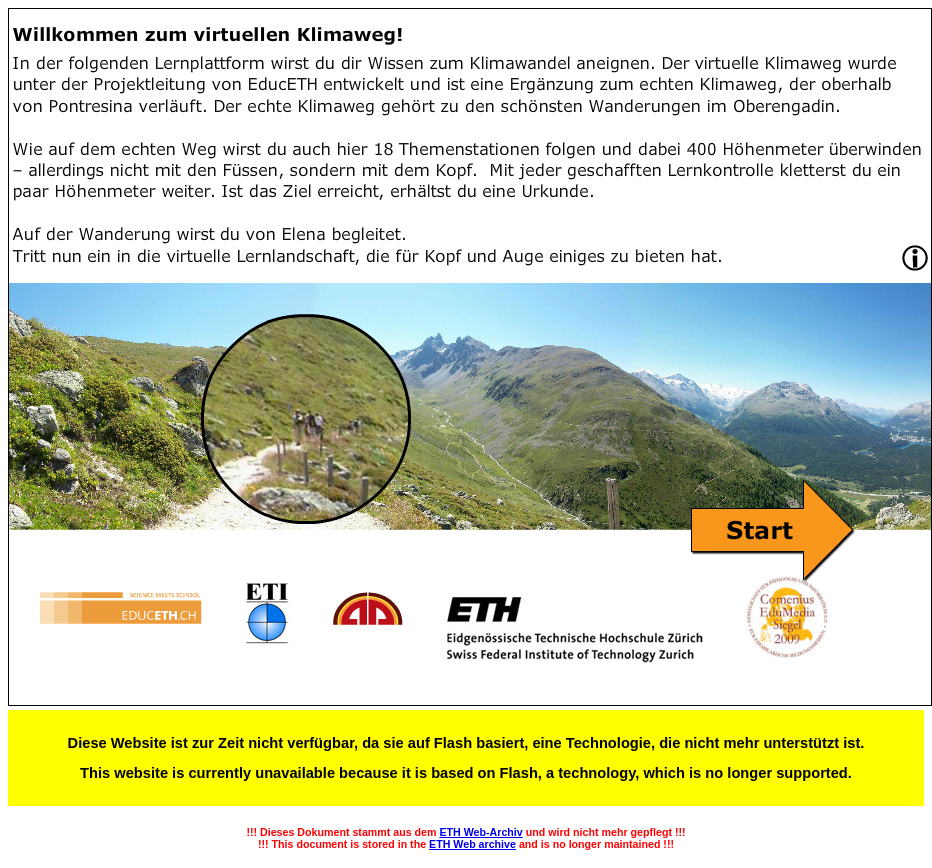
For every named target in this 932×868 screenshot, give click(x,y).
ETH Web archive (472, 844)
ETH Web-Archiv (480, 832)
